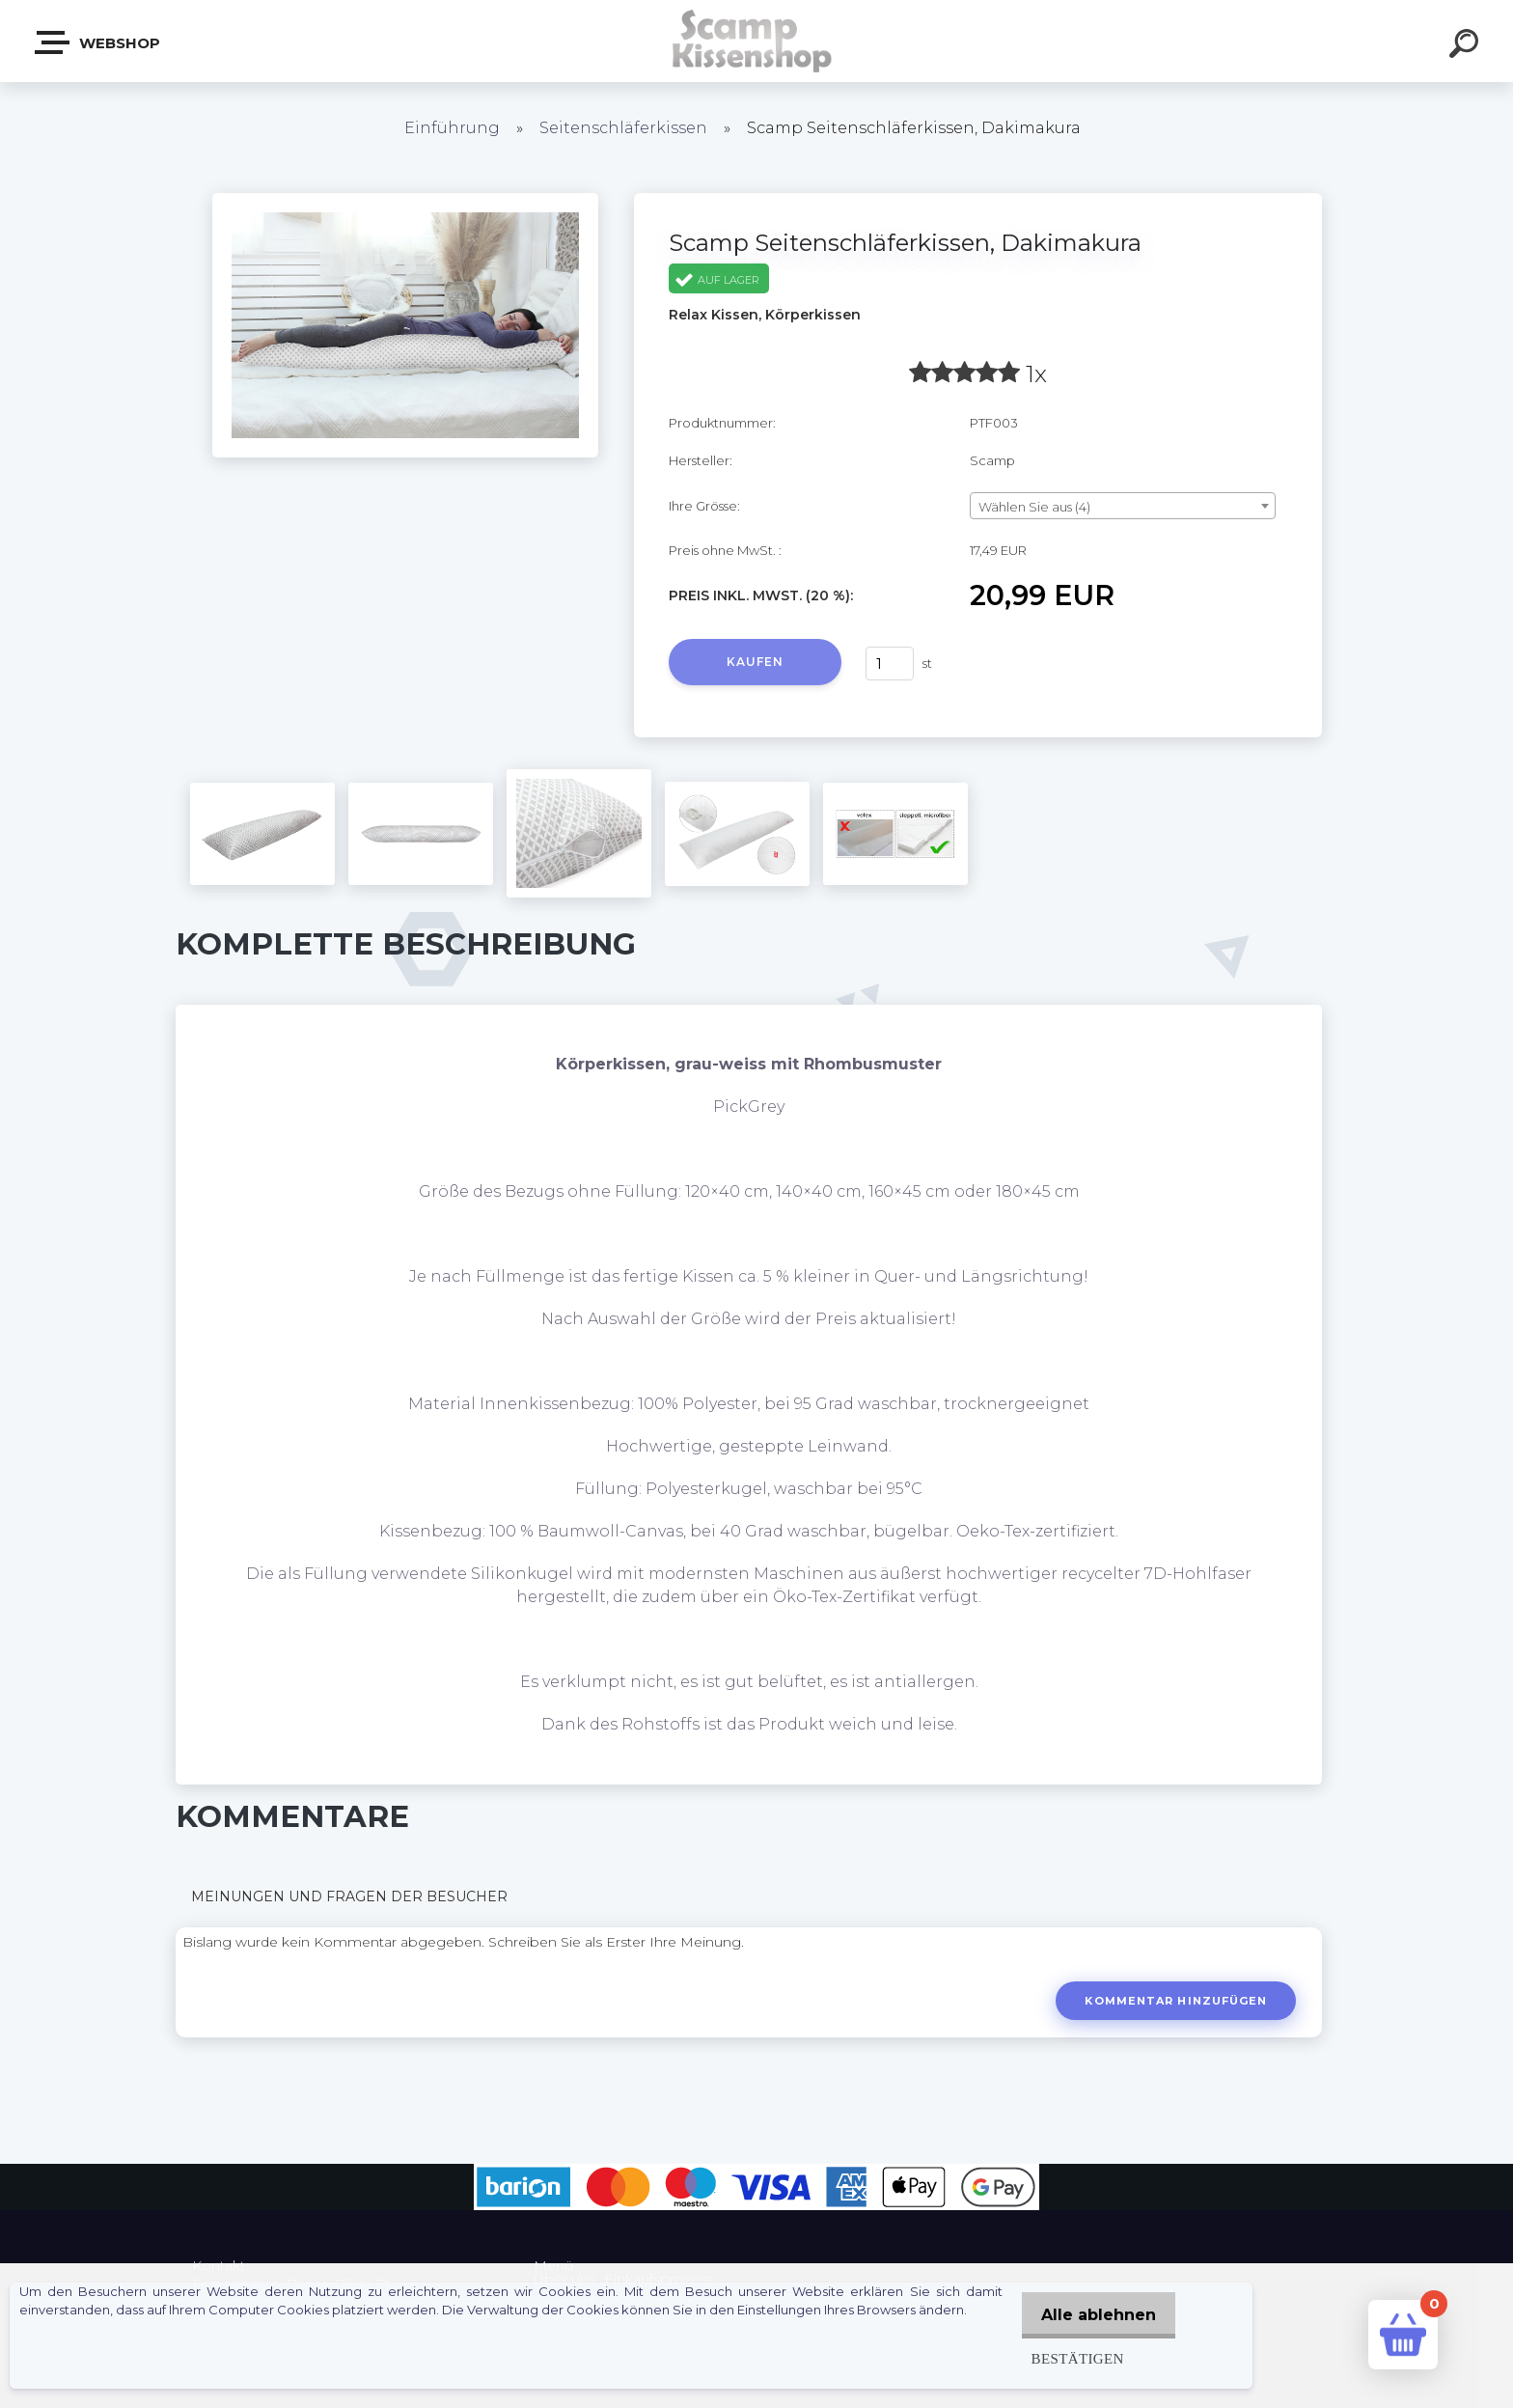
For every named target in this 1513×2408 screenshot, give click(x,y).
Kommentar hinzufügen (1174, 2000)
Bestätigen (1068, 2358)
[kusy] (890, 663)
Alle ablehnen (1093, 2315)
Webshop (98, 42)
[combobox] (1123, 505)
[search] (1466, 46)
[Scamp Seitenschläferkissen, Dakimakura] (405, 199)
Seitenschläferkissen (623, 128)
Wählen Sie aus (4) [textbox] (1034, 506)
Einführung (452, 128)
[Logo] (756, 41)
